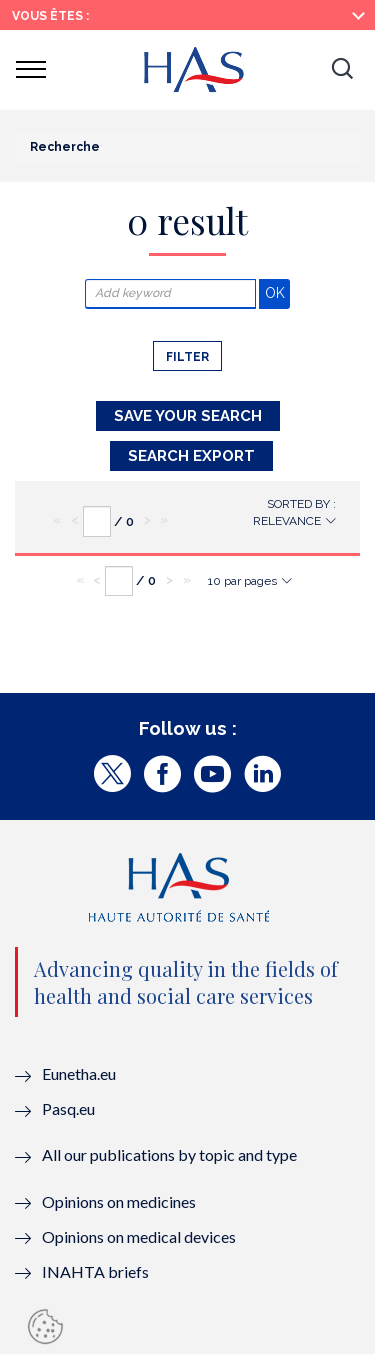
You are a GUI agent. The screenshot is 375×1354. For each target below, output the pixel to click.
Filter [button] (187, 357)
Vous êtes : (50, 16)
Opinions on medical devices (139, 1236)
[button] (342, 70)
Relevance (287, 521)
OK (277, 292)
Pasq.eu (68, 1108)
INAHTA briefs (95, 1271)
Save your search (188, 416)
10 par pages (242, 581)
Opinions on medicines (119, 1201)
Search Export (191, 456)
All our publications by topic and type (169, 1154)
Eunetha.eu (79, 1073)
